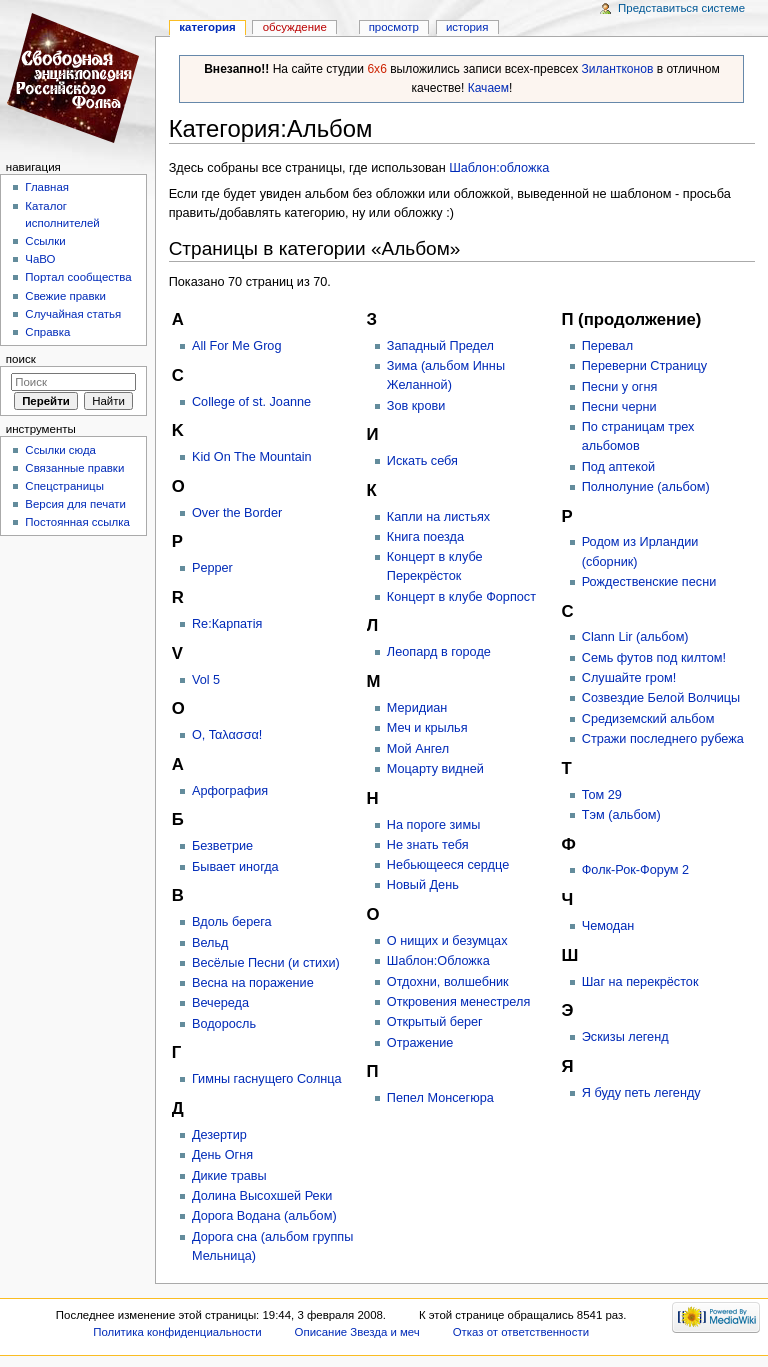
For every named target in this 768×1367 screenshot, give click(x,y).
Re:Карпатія (227, 624)
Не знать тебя (428, 845)
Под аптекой (618, 467)
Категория (207, 27)
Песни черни (619, 407)
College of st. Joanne (251, 402)
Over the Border (237, 513)
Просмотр (394, 27)
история (467, 27)
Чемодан (608, 926)
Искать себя (422, 461)
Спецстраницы (64, 486)
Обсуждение (295, 27)
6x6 (376, 69)
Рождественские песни (649, 582)
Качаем (488, 88)
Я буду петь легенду (641, 1093)
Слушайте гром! (629, 678)
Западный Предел (440, 346)
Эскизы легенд (625, 1037)
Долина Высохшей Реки (262, 1196)
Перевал (607, 346)
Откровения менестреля (458, 1002)
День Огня (222, 1155)
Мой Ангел (418, 749)
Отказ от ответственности (521, 1332)
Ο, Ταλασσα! (227, 735)
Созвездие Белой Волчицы (661, 698)
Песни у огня (620, 387)
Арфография (230, 791)
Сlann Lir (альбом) (635, 637)
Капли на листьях (438, 517)
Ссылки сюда (60, 450)
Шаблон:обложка (499, 168)
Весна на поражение (253, 983)
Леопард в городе (439, 652)
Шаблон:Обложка (438, 961)
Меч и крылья (427, 728)
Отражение (420, 1043)
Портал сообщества (78, 277)
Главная (47, 187)
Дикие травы (229, 1176)
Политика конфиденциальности (177, 1332)
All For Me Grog (237, 346)
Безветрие (222, 846)
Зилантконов (618, 69)
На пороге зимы (433, 825)
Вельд (210, 943)
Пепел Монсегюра (440, 1098)
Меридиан (417, 708)
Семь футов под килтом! (654, 658)
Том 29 (602, 795)
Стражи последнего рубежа (663, 739)
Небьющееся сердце (448, 865)
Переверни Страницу (644, 366)
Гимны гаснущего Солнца (267, 1079)
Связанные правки (74, 468)
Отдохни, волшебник (448, 982)
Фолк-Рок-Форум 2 (635, 870)
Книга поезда (425, 537)
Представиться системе (681, 8)
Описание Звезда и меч (357, 1332)
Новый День (423, 885)
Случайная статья (73, 314)
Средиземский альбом (648, 719)
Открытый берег (435, 1022)
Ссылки (45, 241)
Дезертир (219, 1135)
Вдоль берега (232, 922)
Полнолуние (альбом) (646, 487)
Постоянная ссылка (77, 522)
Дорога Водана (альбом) (264, 1216)
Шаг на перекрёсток (640, 982)
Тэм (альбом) (621, 815)
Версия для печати (75, 504)
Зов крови (416, 406)
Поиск (21, 359)
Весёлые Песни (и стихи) (266, 963)
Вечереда (220, 1003)
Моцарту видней (435, 769)
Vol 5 (206, 680)
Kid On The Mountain (252, 457)
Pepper (212, 568)
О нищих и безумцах (447, 941)
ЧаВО (40, 259)
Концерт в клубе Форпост (461, 597)
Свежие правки (65, 296)
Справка (47, 332)
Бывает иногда (235, 867)
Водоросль (224, 1024)
